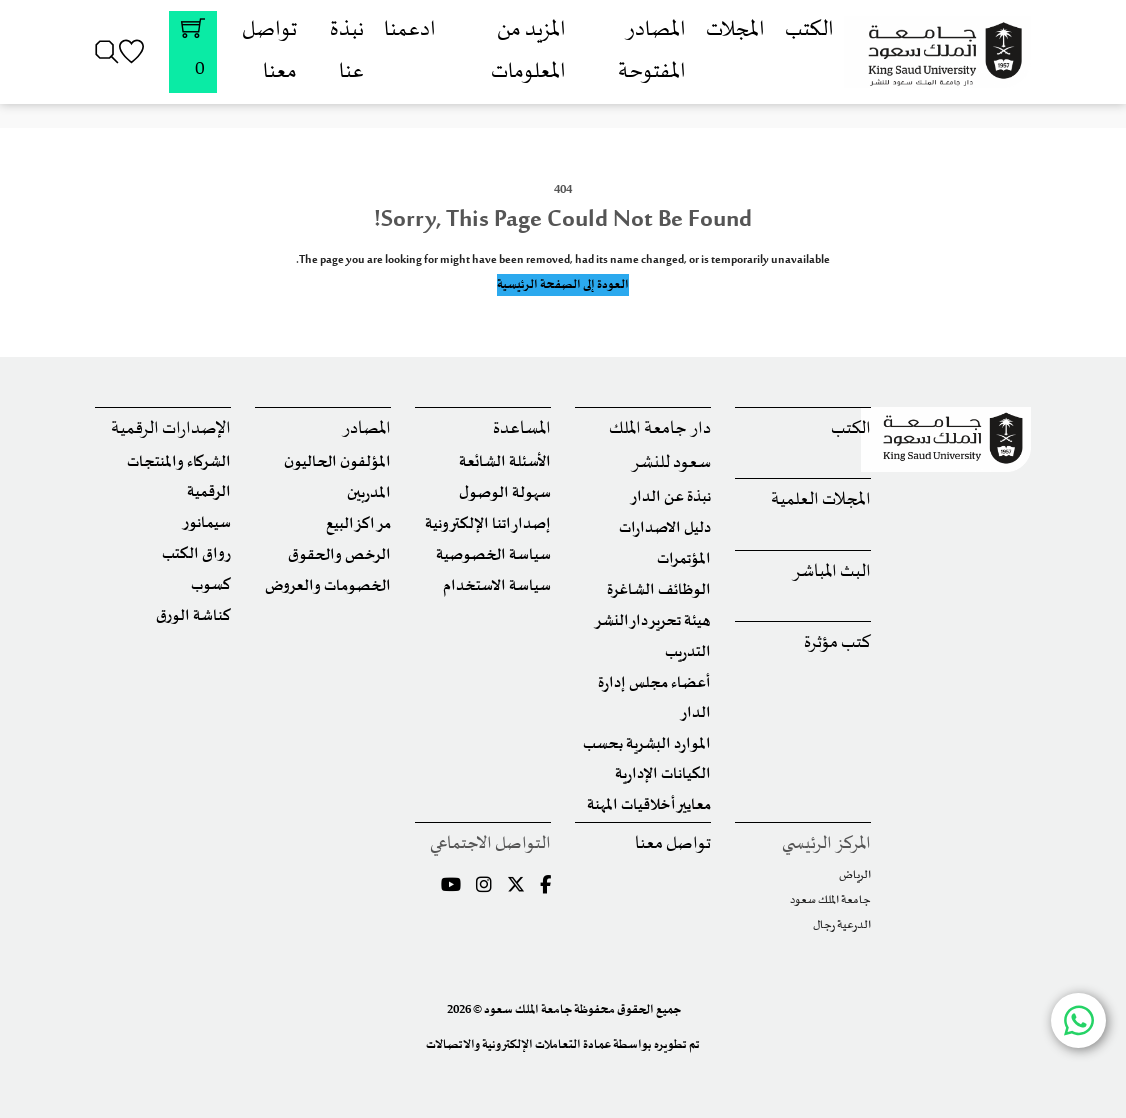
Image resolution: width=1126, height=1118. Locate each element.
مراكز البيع (358, 524)
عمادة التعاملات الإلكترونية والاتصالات (518, 1045)
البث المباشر (831, 572)
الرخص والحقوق (339, 555)
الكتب (809, 30)
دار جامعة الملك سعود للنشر (660, 447)
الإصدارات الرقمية (171, 429)
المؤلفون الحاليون (337, 462)
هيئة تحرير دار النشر (652, 621)
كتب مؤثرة (837, 643)
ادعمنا (410, 30)
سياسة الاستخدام (497, 586)
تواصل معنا (673, 844)
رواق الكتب (196, 554)
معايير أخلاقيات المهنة (649, 805)
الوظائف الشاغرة (659, 590)
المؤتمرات (684, 559)
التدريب (688, 652)
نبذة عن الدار (670, 497)
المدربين (369, 493)
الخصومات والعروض (328, 586)
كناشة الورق (193, 616)
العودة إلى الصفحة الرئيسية (563, 285)
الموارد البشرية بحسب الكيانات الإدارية (647, 759)
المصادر (366, 429)
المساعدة (522, 429)
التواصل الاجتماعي (490, 844)
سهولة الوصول (505, 493)
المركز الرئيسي (826, 844)
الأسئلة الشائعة (505, 462)
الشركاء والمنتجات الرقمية (179, 477)
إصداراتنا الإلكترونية (488, 524)
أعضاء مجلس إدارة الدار (654, 698)
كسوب (211, 585)
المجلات (735, 30)
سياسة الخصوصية (493, 555)
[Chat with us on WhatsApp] (1078, 1020)
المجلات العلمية (821, 500)
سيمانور (206, 523)
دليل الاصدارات (665, 528)
